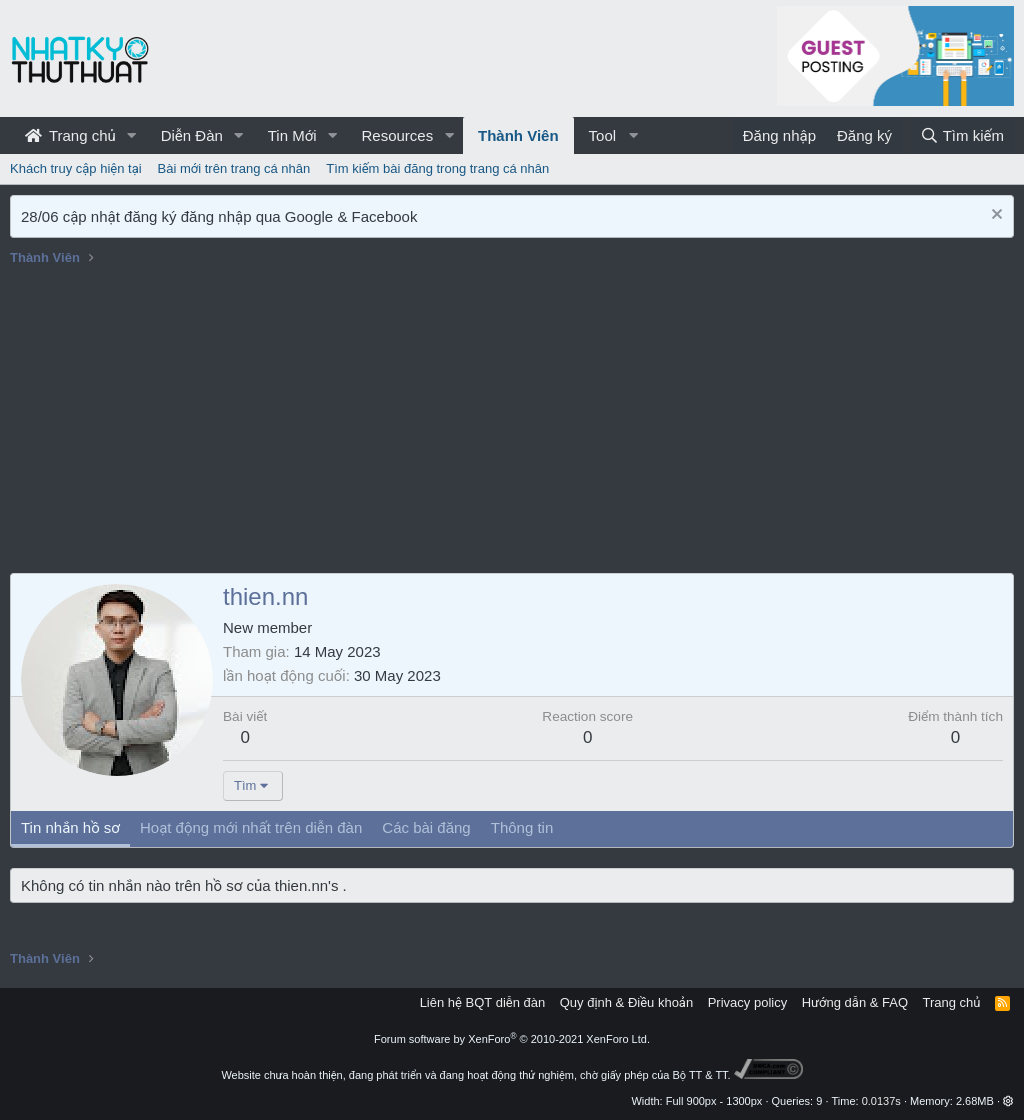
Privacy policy (747, 1002)
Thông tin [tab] (522, 827)
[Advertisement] (512, 423)
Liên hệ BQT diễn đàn (483, 1002)
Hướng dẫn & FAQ (855, 1002)
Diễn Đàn (192, 135)
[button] (132, 135)
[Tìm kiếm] (962, 135)
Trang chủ (70, 135)
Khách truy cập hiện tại (76, 168)
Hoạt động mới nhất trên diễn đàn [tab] (251, 827)
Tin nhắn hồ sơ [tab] (70, 827)
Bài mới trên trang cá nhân (234, 168)
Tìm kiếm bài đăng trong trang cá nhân (437, 168)
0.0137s (881, 1101)
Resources (397, 135)
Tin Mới (292, 135)
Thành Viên (518, 135)
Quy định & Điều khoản (626, 1002)
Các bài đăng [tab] (426, 827)
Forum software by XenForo (512, 1039)
